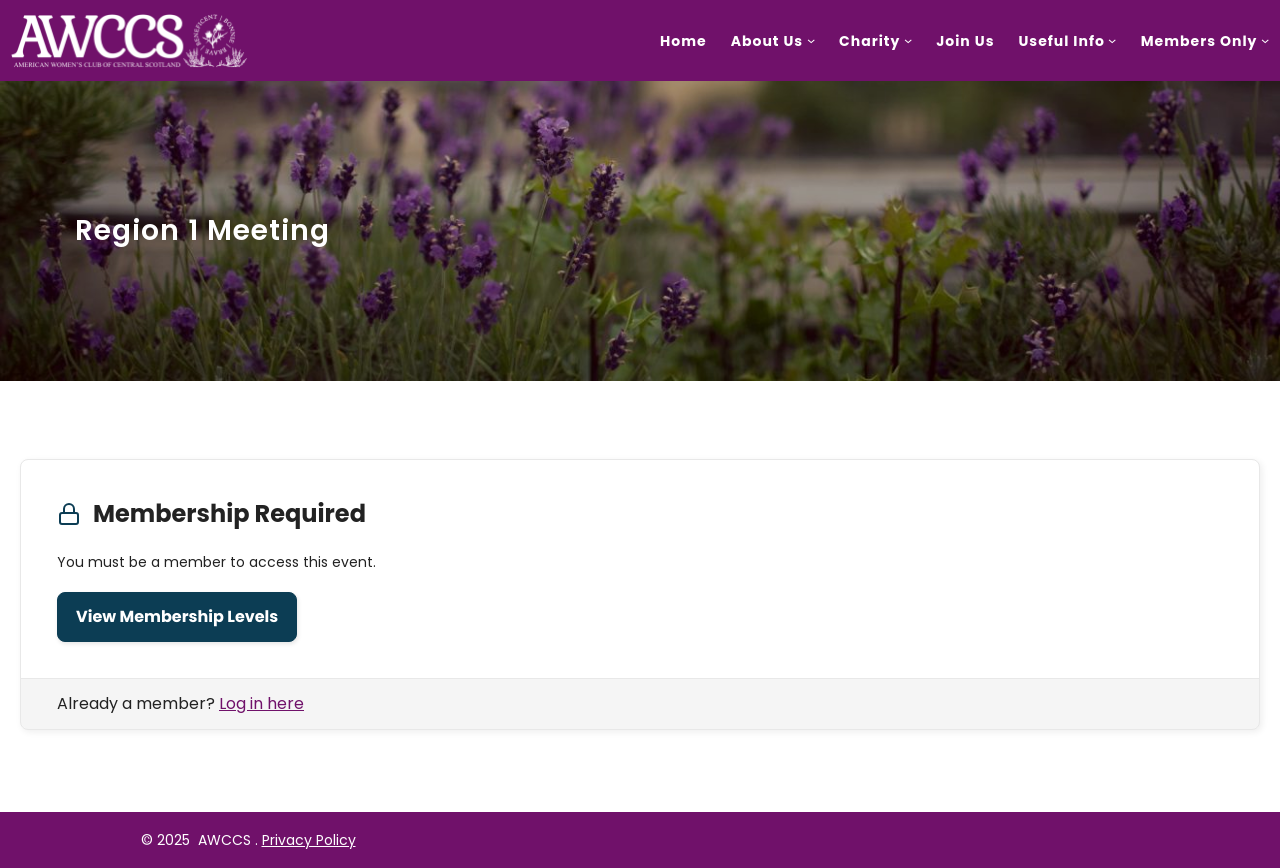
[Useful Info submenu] (1112, 40)
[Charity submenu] (908, 40)
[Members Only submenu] (1265, 40)
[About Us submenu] (811, 40)
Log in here (261, 703)
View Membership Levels (177, 616)
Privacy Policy (309, 840)
